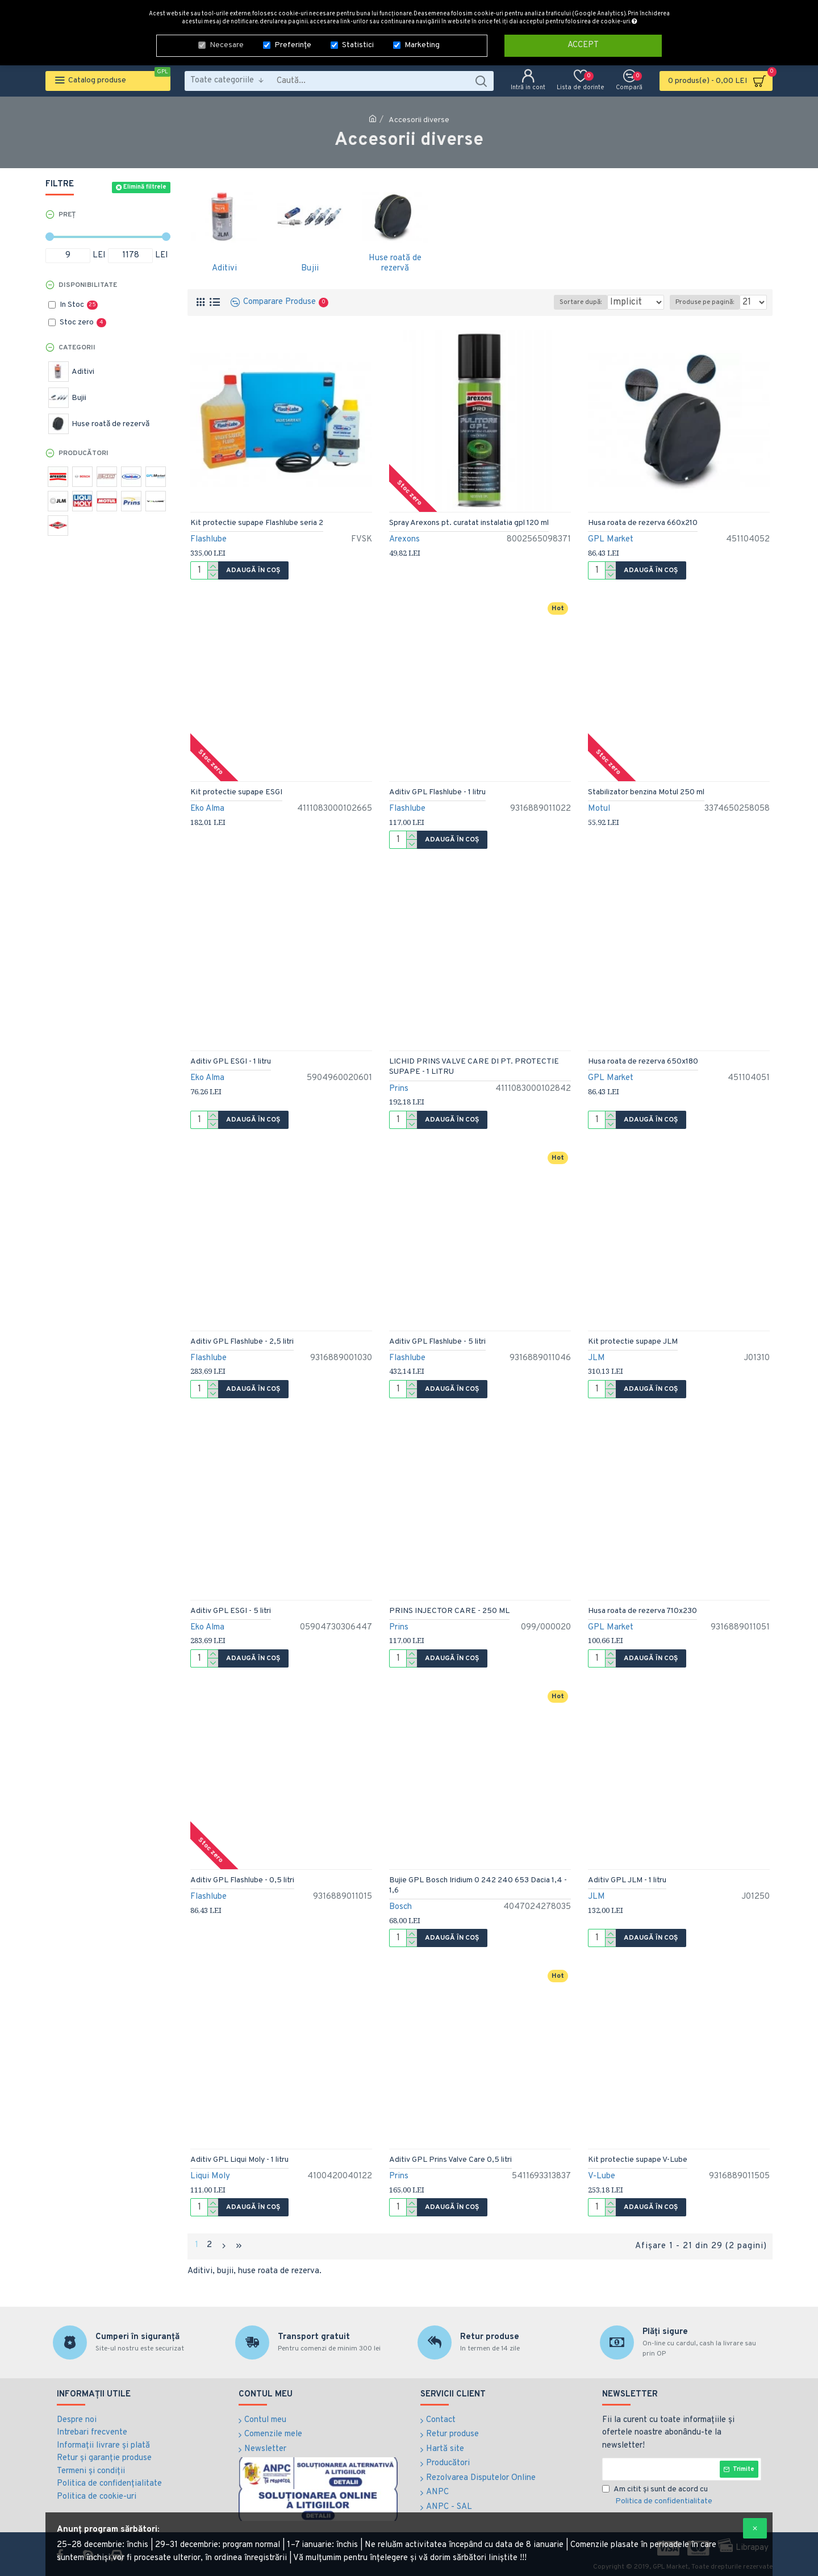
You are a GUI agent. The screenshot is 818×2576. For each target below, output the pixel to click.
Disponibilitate (88, 285)
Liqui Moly (210, 2176)
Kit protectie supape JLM (633, 1342)
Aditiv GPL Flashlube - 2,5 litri (242, 1342)
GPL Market (610, 539)
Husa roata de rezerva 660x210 (643, 523)
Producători (83, 453)
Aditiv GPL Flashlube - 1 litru (437, 792)
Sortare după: (563, 302)
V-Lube (601, 2176)
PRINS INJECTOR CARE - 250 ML (449, 1611)
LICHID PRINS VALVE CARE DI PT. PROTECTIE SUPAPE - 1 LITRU (474, 1067)
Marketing (422, 44)
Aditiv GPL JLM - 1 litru (627, 1880)
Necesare (227, 44)
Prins (398, 1088)
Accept (583, 44)
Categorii (77, 347)
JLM (596, 1358)
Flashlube (208, 539)
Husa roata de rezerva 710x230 (642, 1611)
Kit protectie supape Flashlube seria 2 (256, 523)
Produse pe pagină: (708, 302)
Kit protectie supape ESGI (236, 792)
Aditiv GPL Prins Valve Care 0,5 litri (450, 2160)
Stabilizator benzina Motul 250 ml (646, 792)
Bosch (400, 1907)
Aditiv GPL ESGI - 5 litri (230, 1611)
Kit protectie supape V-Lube (637, 2160)
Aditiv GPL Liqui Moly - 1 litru (239, 2160)
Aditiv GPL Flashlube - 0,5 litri (242, 1880)
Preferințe (292, 44)
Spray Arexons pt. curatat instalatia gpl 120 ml (469, 523)
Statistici (358, 44)
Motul (599, 808)
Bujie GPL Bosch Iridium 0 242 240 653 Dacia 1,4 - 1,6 (478, 1885)
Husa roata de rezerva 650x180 (643, 1061)
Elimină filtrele (144, 187)
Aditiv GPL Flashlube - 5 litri (437, 1342)
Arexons (404, 539)
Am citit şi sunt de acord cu (658, 2494)
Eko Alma (207, 808)
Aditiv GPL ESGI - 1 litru (230, 1061)
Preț (67, 214)
